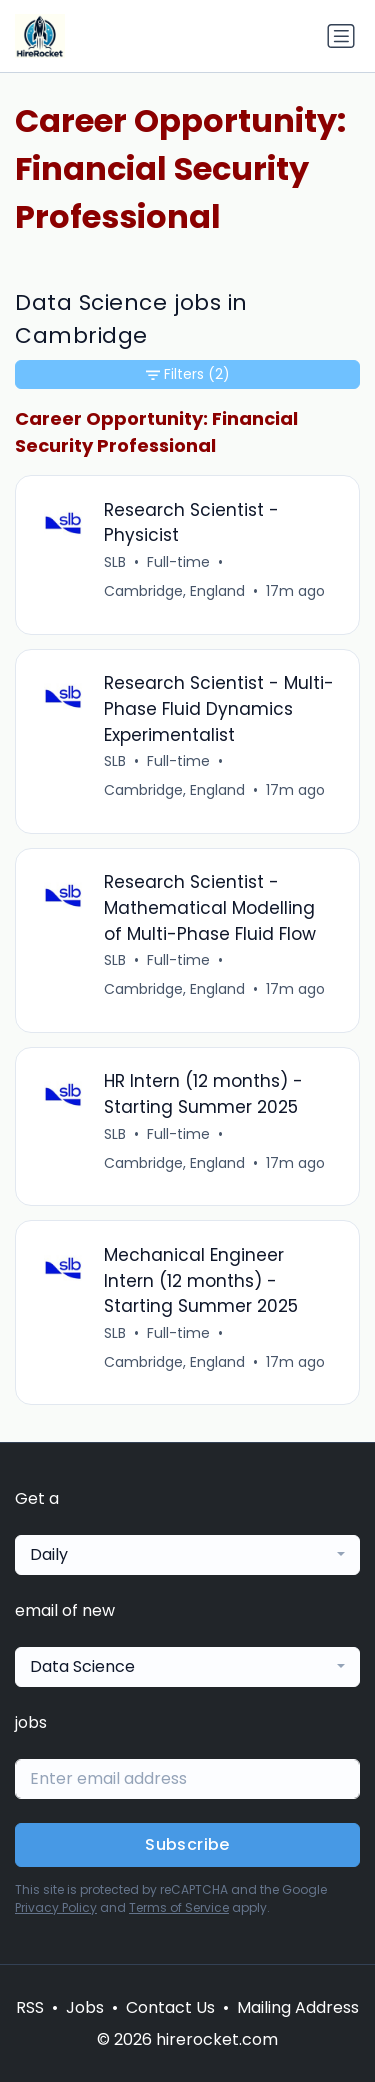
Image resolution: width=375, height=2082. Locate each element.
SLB (115, 562)
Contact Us (170, 2007)
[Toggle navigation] (341, 36)
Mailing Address (298, 2007)
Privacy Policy (56, 1907)
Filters (188, 374)
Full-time (178, 562)
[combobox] (187, 1555)
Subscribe (187, 1844)
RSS (30, 2007)
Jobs (85, 2007)
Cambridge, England (174, 591)
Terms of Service (179, 1907)
